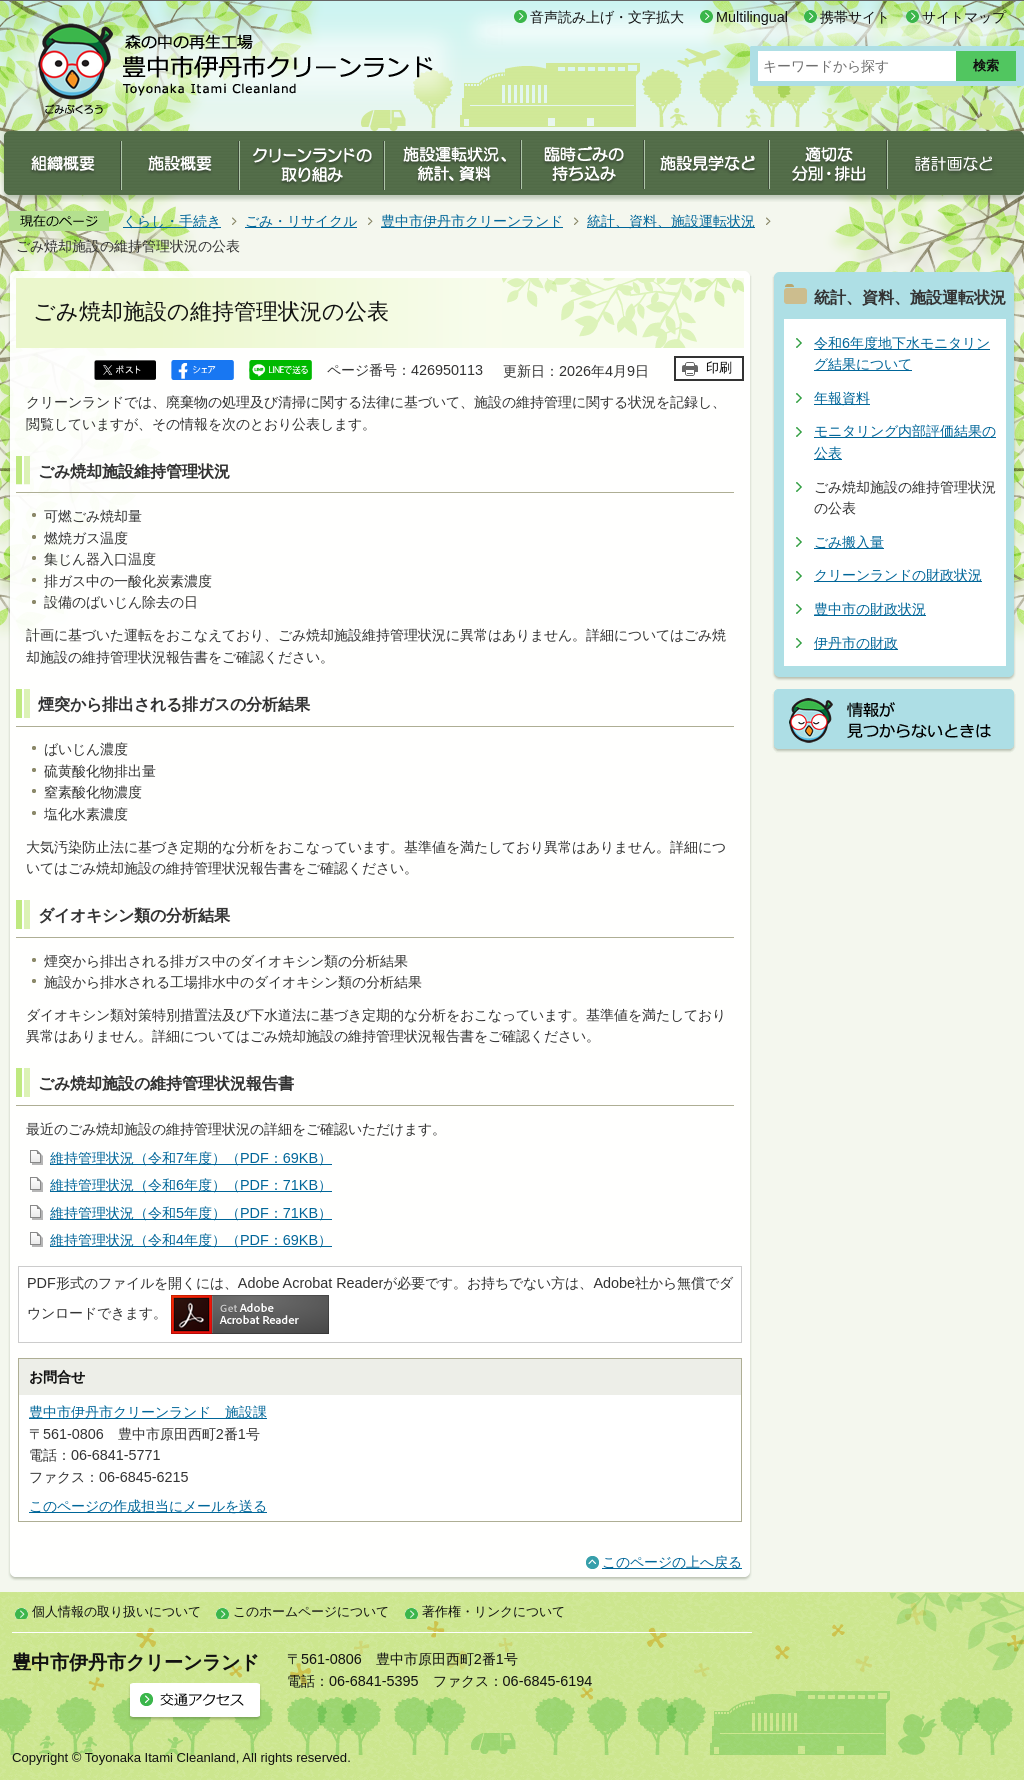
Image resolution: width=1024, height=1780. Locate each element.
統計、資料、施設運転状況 (671, 221)
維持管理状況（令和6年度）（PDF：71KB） (191, 1185)
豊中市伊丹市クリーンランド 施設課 (148, 1412)
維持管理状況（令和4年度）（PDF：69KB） (191, 1240)
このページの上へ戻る (672, 1562)
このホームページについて (311, 1611)
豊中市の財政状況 (870, 609)
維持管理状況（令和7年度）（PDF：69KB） (191, 1158)
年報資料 (842, 398)
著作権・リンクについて (493, 1611)
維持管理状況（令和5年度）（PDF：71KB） (191, 1213)
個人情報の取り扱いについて (116, 1611)
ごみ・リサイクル (301, 221)
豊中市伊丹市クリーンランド (472, 221)
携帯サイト (855, 17)
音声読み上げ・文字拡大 (607, 17)
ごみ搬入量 (849, 542)
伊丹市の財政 (856, 643)
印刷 (719, 367)
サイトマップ (964, 17)
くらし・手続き (172, 221)
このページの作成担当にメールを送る (148, 1506)
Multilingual (752, 17)
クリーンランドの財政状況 (898, 575)
